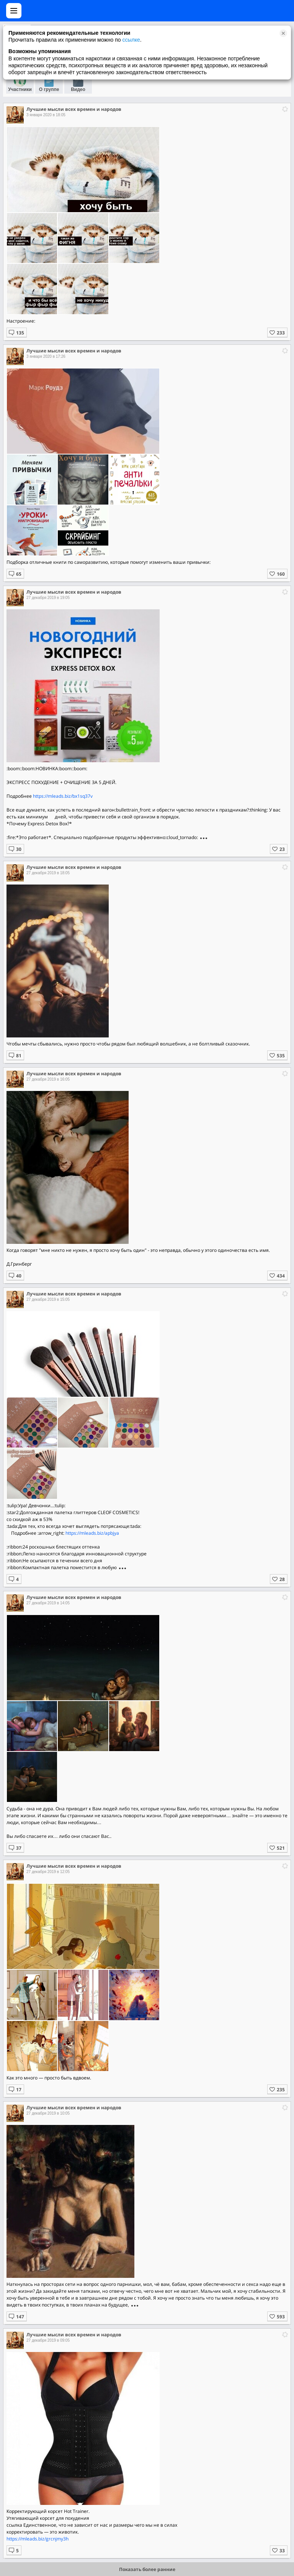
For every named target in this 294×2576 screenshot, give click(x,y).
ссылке (131, 40)
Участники (20, 89)
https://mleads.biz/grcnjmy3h (38, 2538)
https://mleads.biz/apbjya (92, 1533)
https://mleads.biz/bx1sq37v (63, 796)
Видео (78, 89)
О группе (49, 89)
